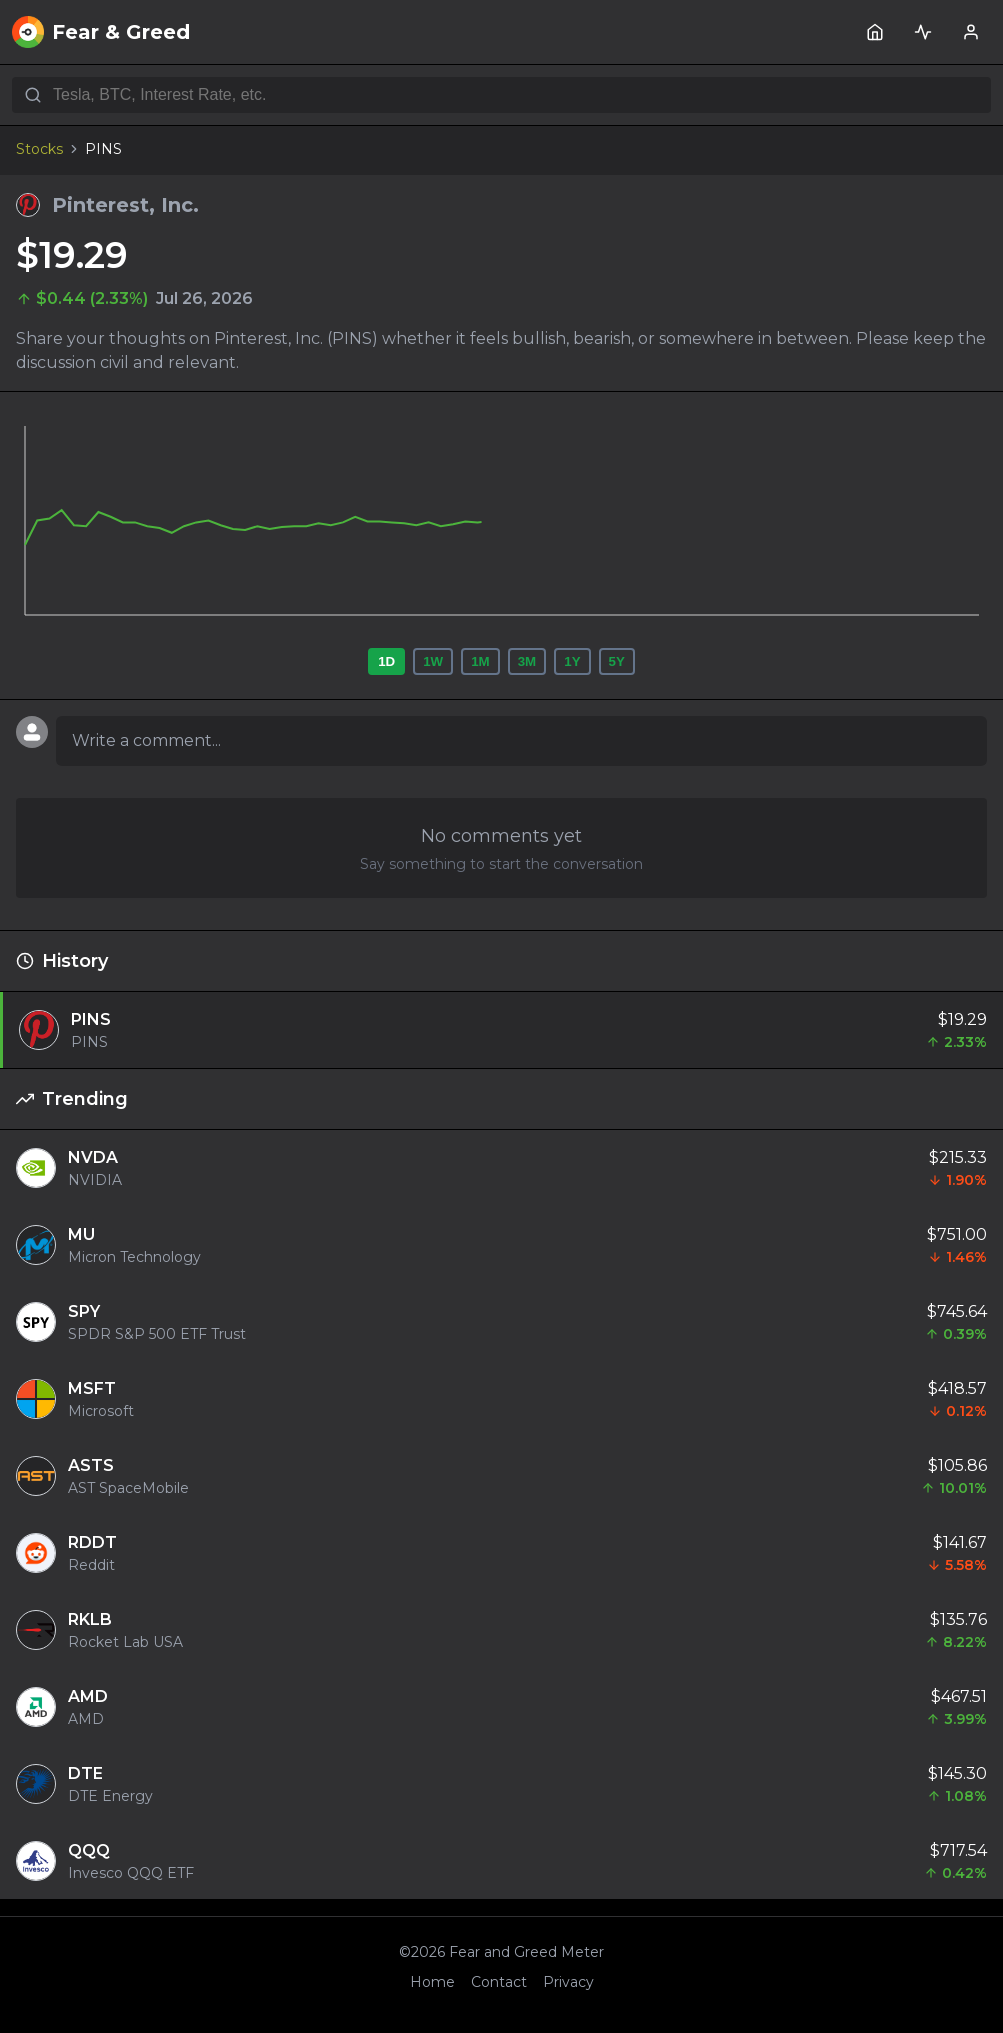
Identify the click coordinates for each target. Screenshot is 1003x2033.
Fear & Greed (101, 32)
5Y (617, 661)
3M (527, 661)
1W (433, 661)
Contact (499, 1982)
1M (480, 661)
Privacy (568, 1982)
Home (432, 1982)
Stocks (39, 149)
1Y (572, 661)
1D (386, 661)
